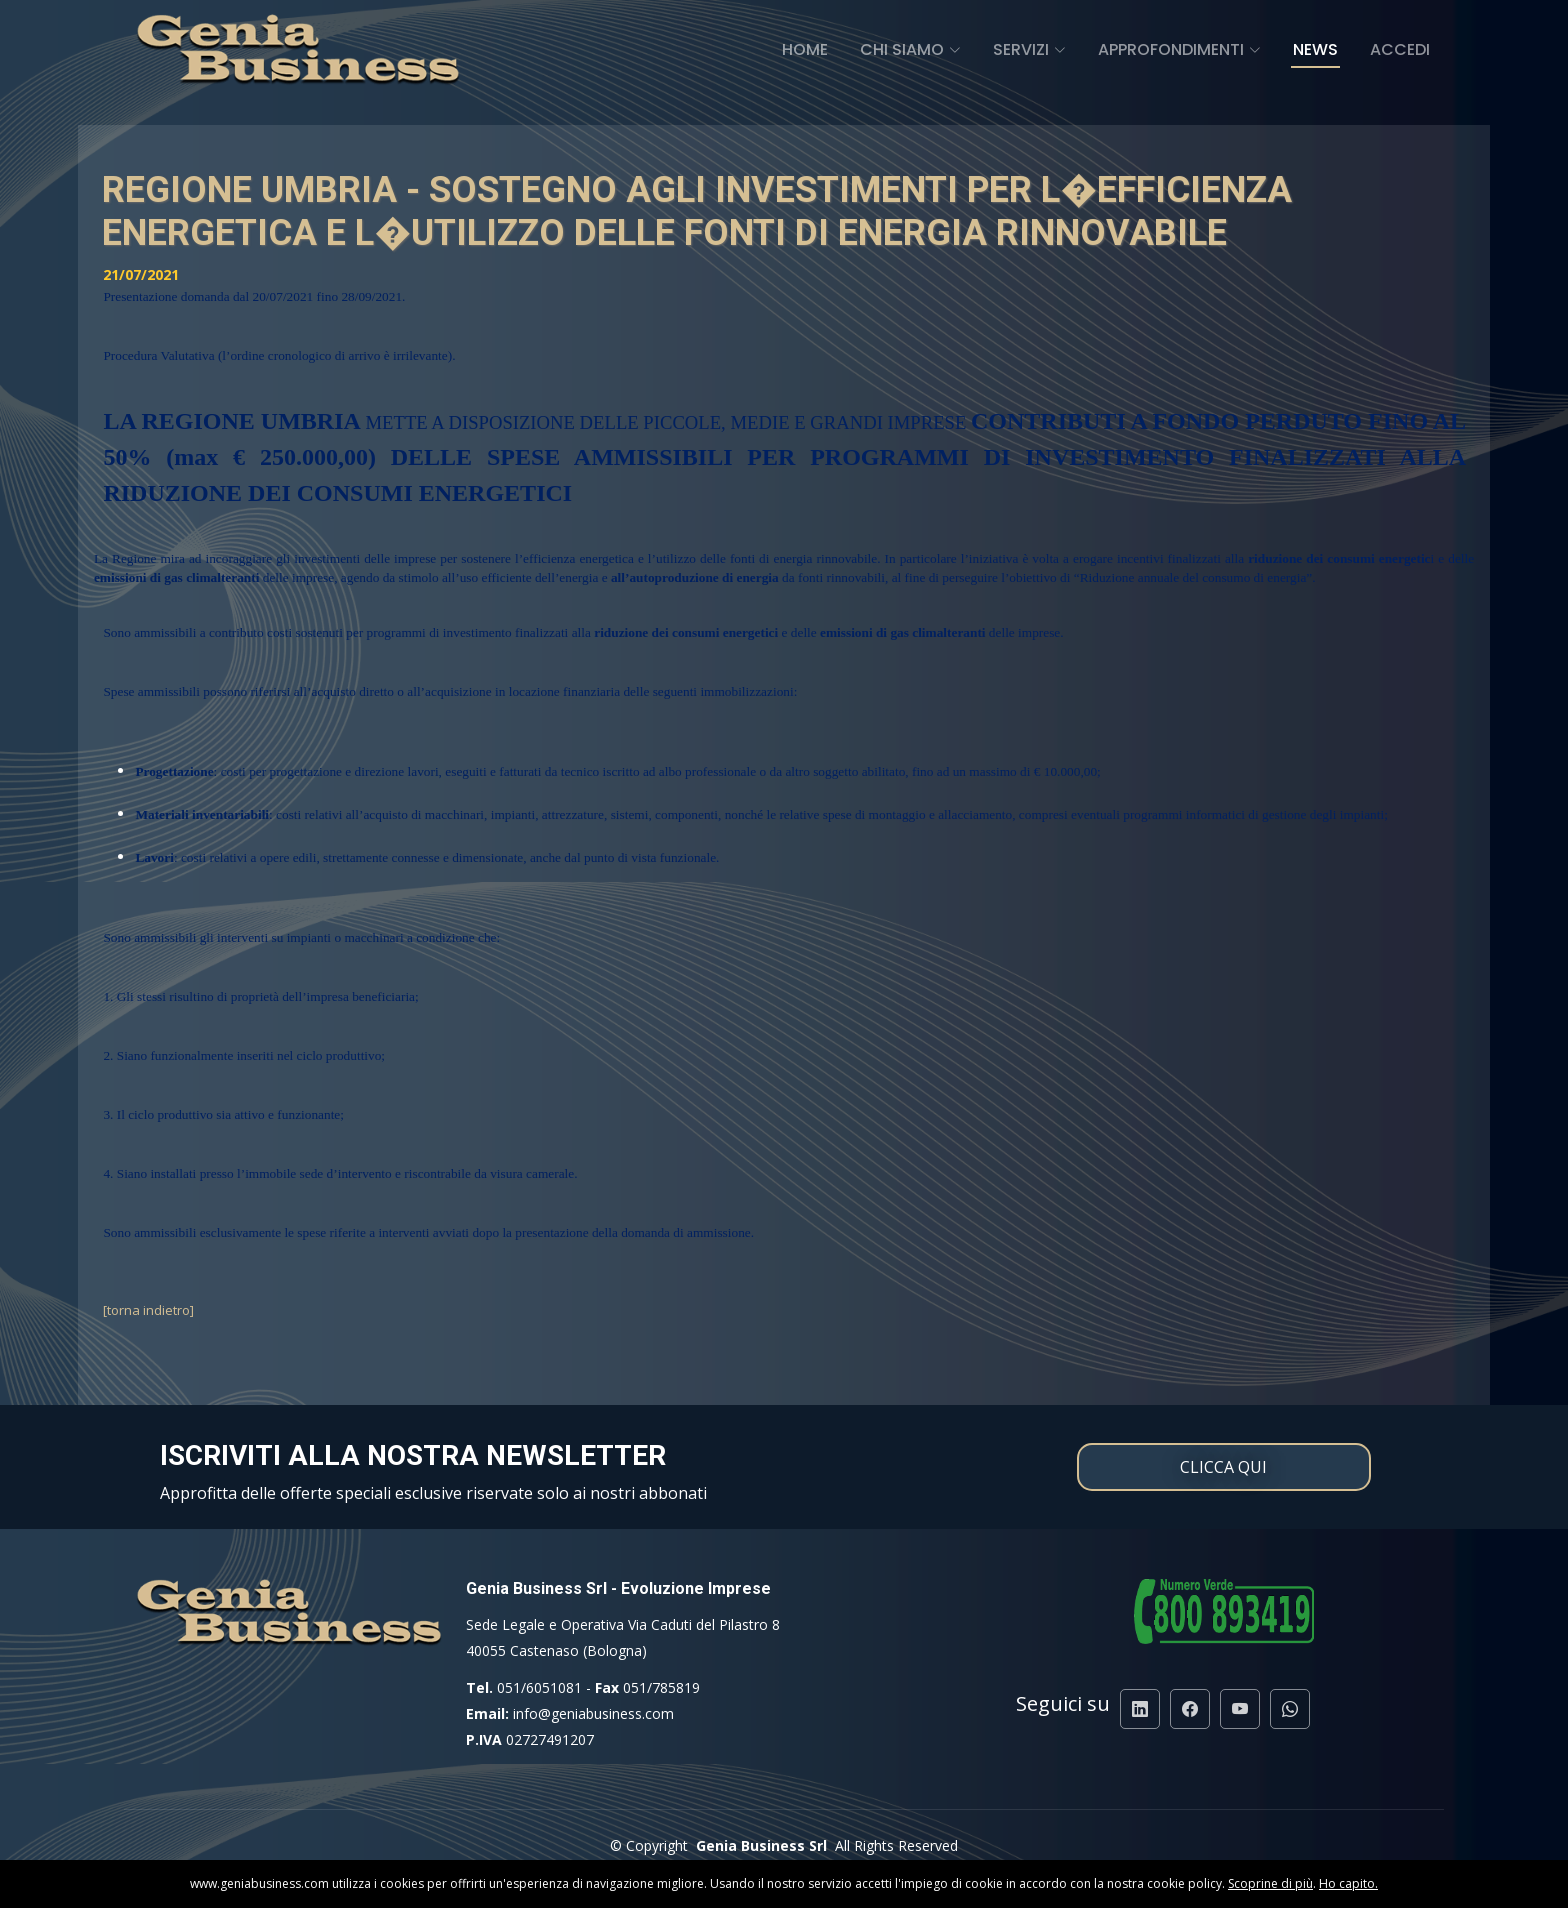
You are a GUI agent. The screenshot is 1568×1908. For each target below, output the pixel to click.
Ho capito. (1348, 1883)
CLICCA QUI (1223, 1467)
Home (805, 49)
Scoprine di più (1270, 1883)
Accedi (1400, 49)
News (1315, 49)
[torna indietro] (148, 1310)
